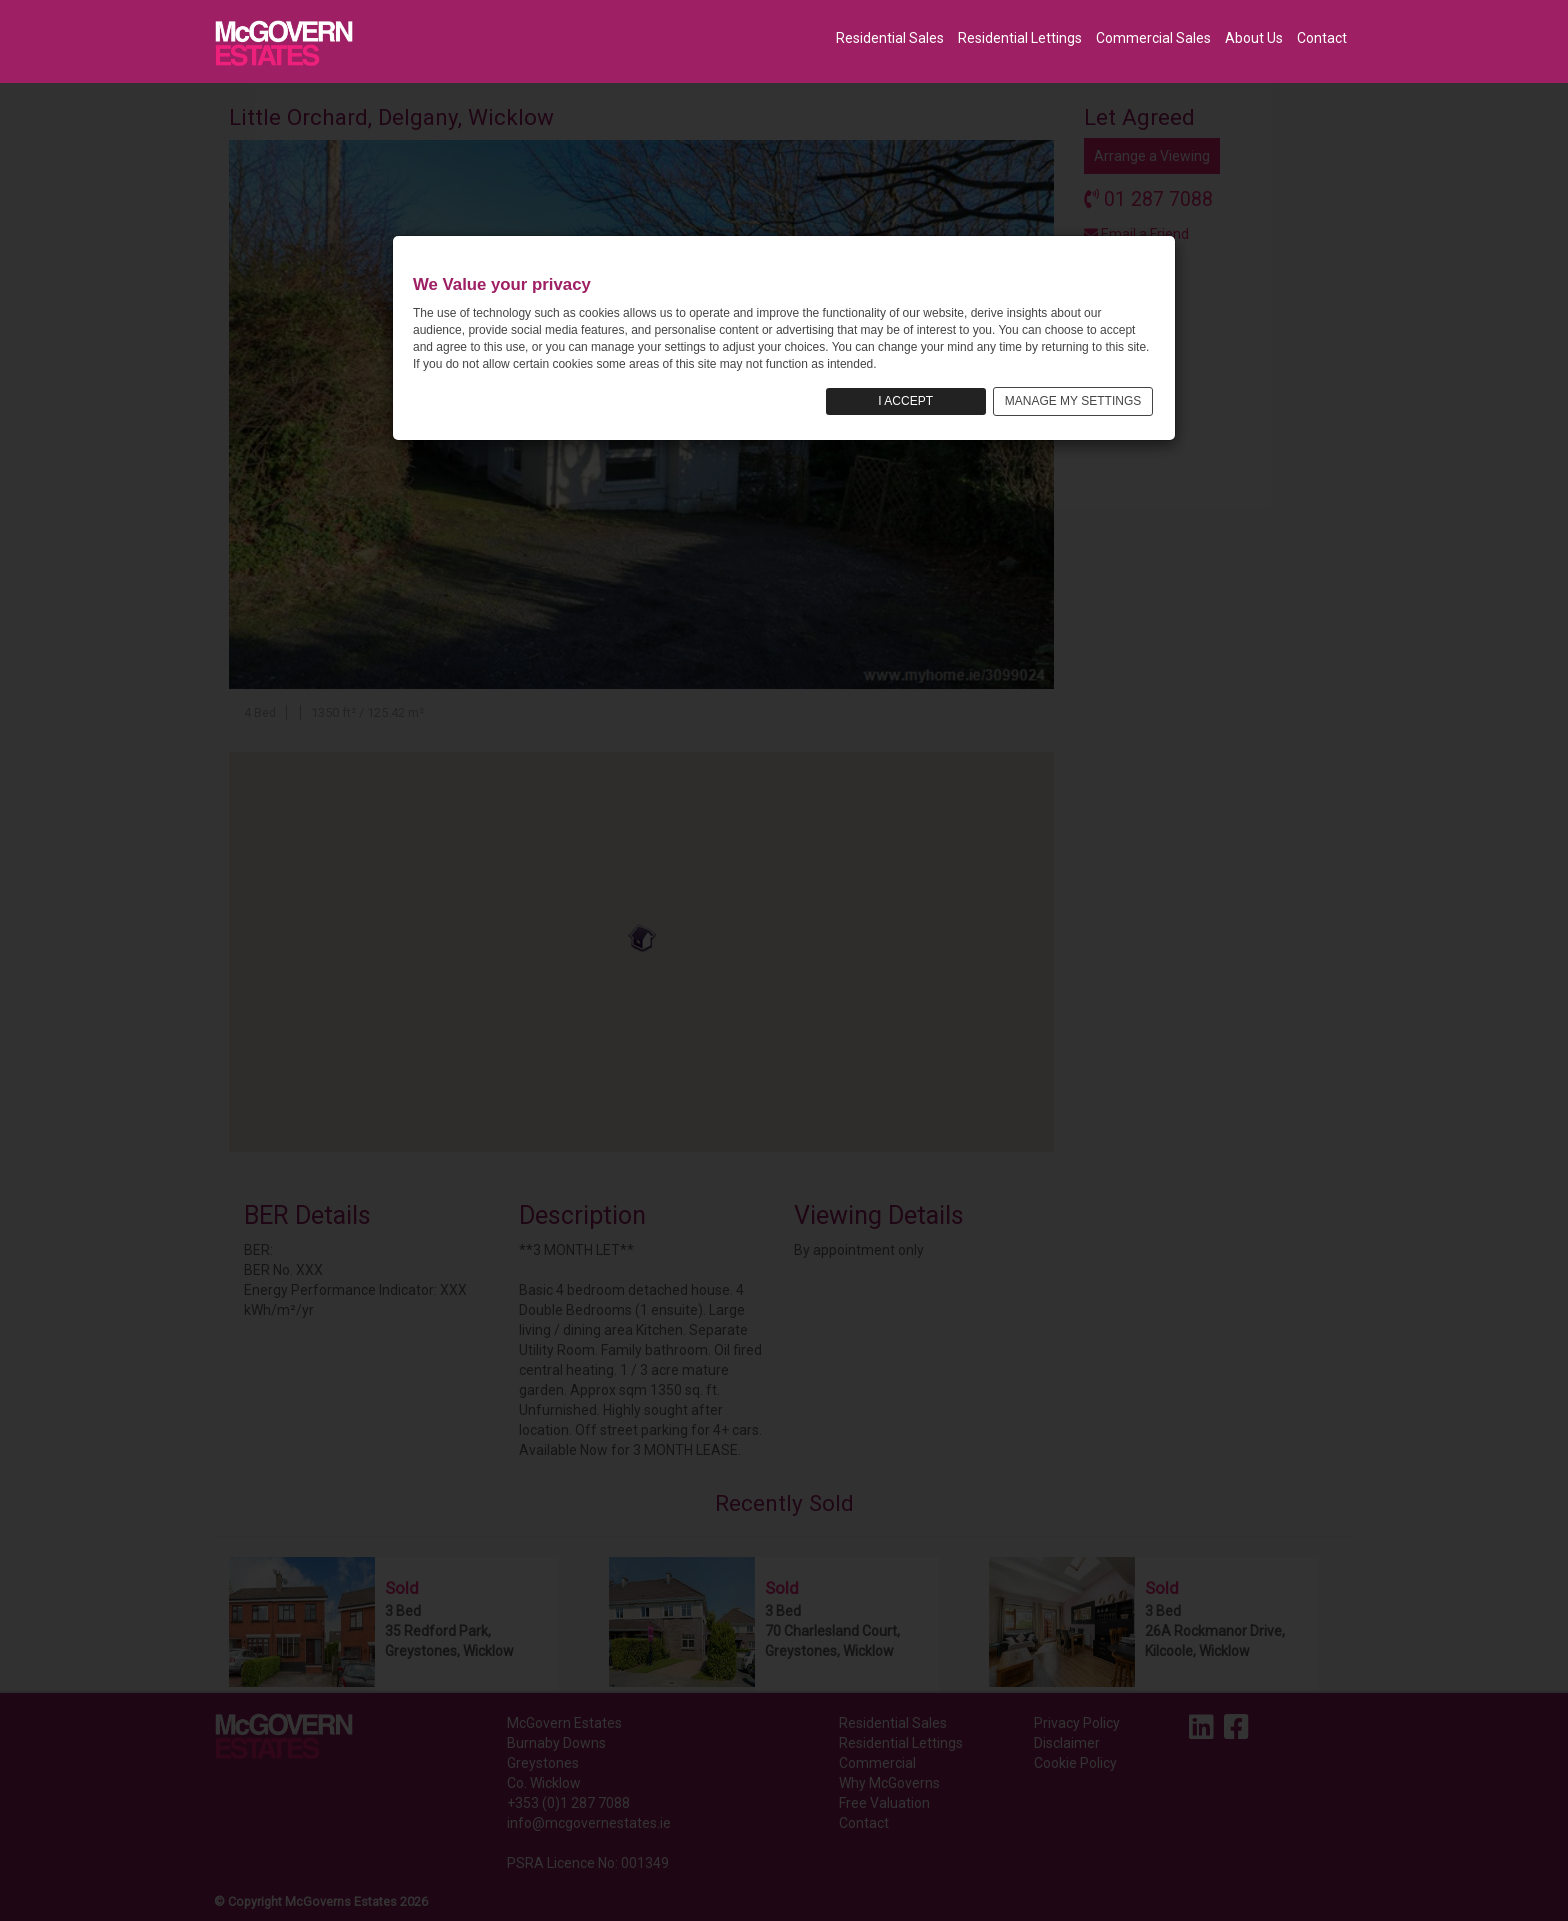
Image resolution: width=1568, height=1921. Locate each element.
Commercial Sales (1153, 38)
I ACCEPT (905, 401)
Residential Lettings (1020, 38)
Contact (1322, 38)
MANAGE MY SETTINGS (1073, 401)
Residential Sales (890, 38)
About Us (1254, 38)
